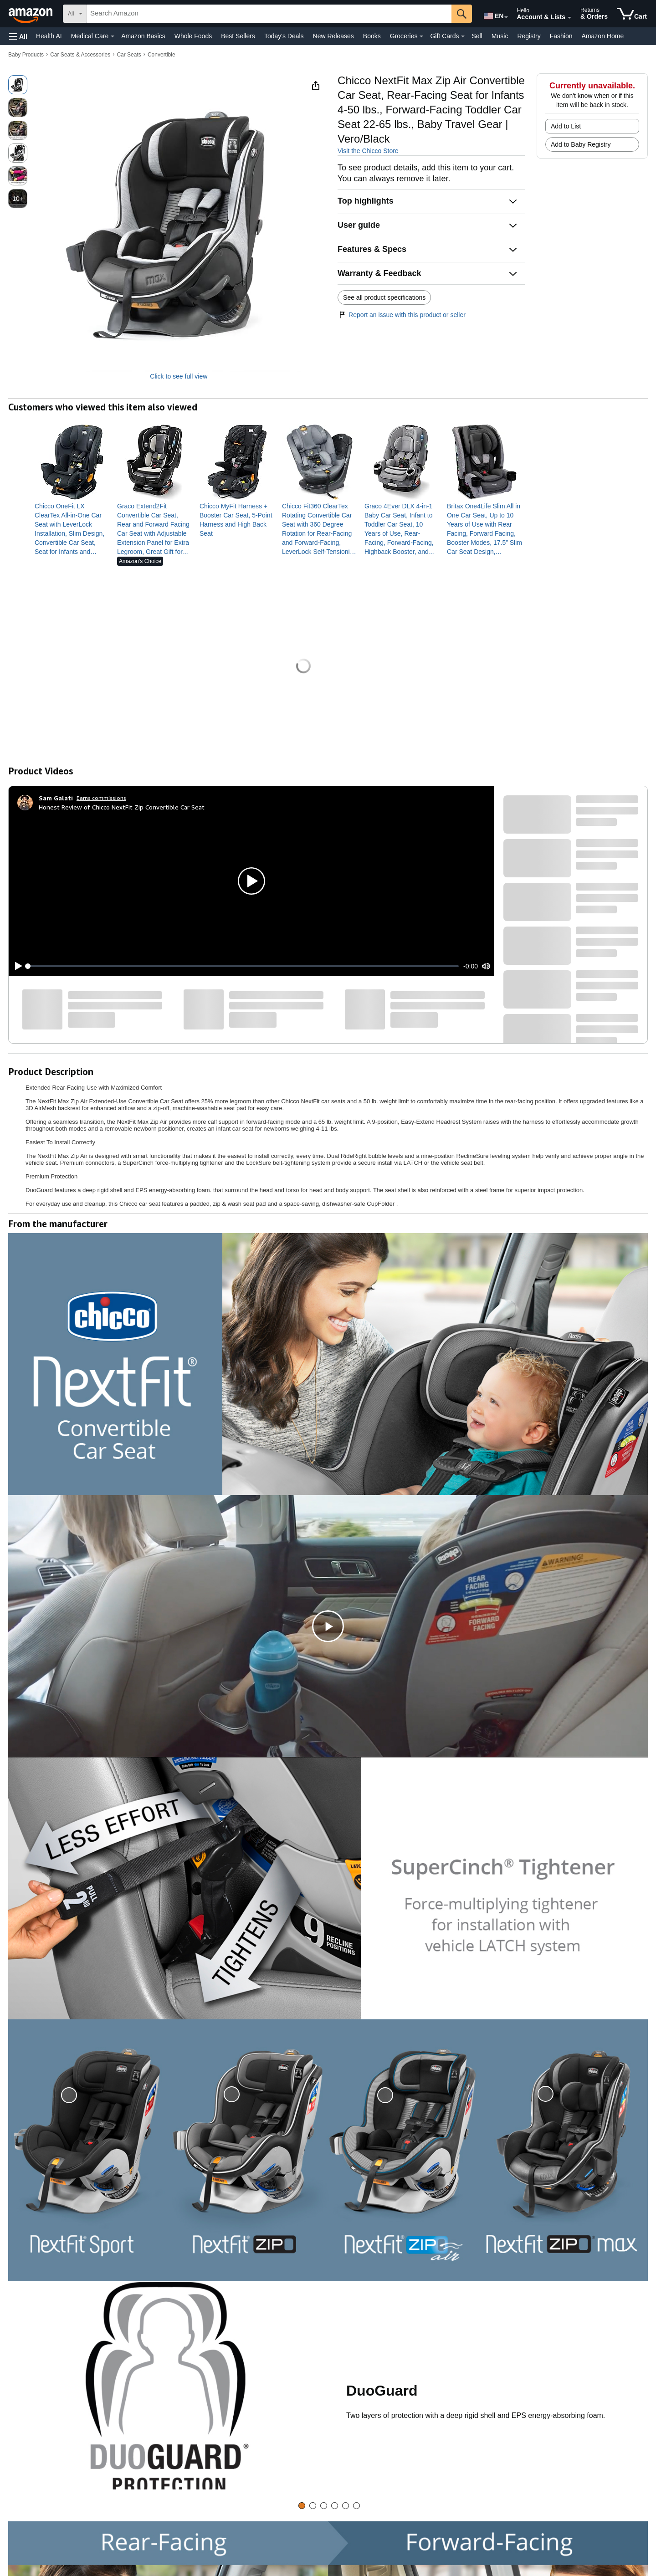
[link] (72, 529)
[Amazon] (31, 13)
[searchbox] (269, 13)
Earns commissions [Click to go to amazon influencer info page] (101, 797)
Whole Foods (193, 36)
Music (500, 36)
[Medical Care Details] (112, 36)
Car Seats (129, 54)
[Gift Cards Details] (463, 36)
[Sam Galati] (56, 798)
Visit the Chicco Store (368, 150)
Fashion (561, 36)
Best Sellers (238, 36)
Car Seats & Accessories (80, 54)
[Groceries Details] (421, 36)
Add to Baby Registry (581, 144)
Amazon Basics (143, 36)
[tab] (301, 2505)
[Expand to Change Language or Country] (506, 17)
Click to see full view (178, 376)
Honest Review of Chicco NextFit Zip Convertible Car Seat (122, 807)
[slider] (243, 966)
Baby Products (26, 54)
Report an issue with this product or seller (402, 314)
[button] (18, 36)
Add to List (566, 126)
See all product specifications (384, 297)
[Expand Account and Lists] (569, 18)
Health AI (49, 36)
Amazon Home (603, 36)
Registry (528, 36)
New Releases (333, 36)
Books (372, 36)
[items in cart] (632, 13)
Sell (477, 36)
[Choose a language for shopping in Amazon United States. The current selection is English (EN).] (492, 14)
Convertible (161, 54)
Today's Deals (284, 36)
